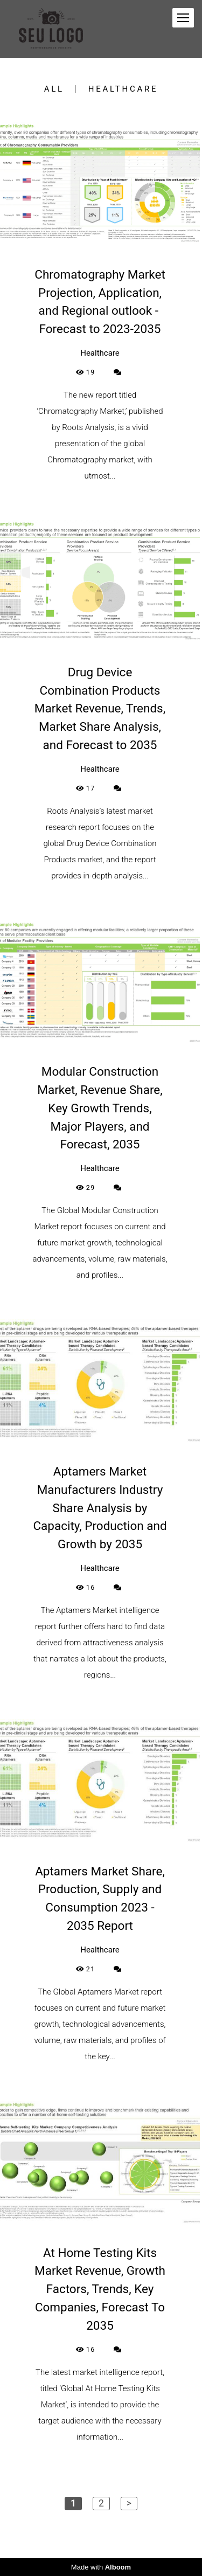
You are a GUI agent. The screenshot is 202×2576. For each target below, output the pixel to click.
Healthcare (123, 89)
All (54, 89)
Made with (101, 2567)
